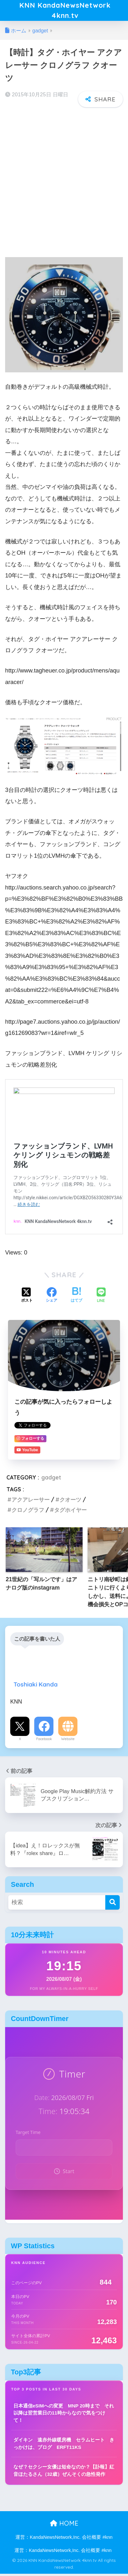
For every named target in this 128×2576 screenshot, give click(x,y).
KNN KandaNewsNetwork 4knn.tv (65, 11)
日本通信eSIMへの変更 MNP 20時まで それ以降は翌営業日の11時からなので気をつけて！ (63, 2415)
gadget (51, 1480)
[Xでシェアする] (27, 1297)
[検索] (112, 1905)
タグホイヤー (70, 1512)
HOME (64, 2525)
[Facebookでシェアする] (51, 1297)
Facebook (44, 1741)
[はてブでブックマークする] (76, 1297)
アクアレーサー (31, 1502)
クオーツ (70, 1502)
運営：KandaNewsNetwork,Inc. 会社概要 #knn (63, 2539)
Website (68, 1741)
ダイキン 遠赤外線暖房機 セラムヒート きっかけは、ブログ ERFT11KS (63, 2445)
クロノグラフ (28, 1512)
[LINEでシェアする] (101, 1298)
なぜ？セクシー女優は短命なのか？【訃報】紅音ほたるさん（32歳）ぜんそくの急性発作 (63, 2472)
